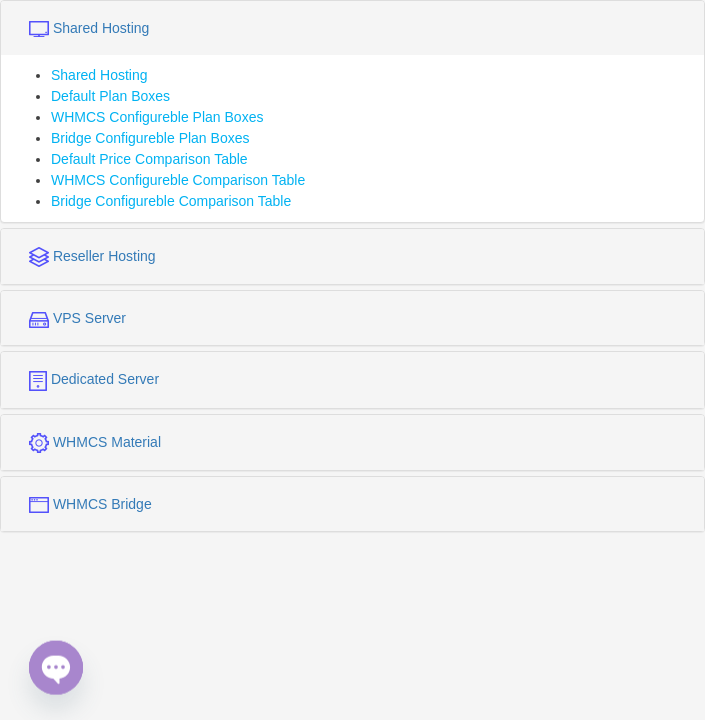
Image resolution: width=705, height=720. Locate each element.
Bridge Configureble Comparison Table (171, 201)
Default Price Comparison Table (149, 159)
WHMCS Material (95, 443)
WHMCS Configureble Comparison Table (178, 180)
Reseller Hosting (92, 257)
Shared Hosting (89, 28)
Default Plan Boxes (110, 96)
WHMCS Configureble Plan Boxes (157, 117)
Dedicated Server (94, 381)
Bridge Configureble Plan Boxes (150, 138)
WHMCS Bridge (90, 504)
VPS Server (77, 318)
